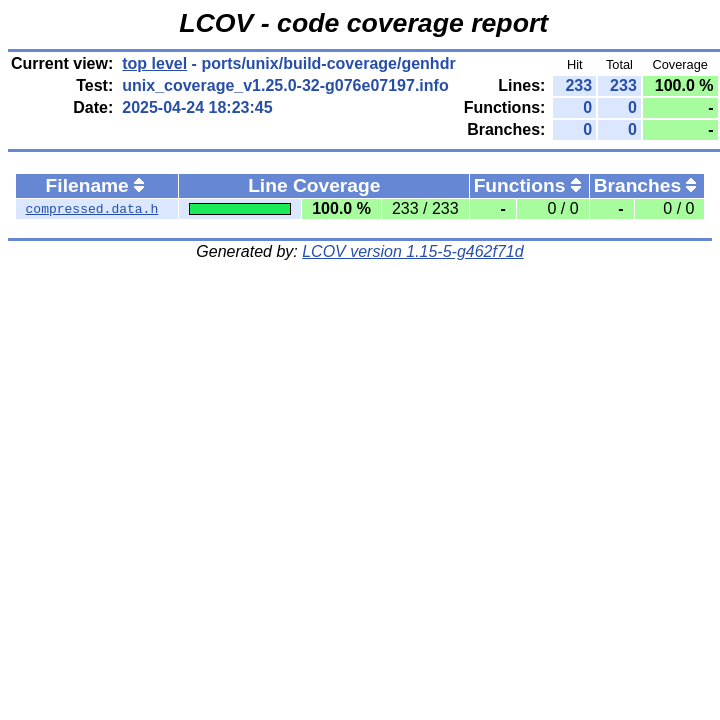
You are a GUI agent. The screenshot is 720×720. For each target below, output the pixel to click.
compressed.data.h (92, 209)
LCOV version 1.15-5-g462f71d (412, 251)
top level (154, 63)
